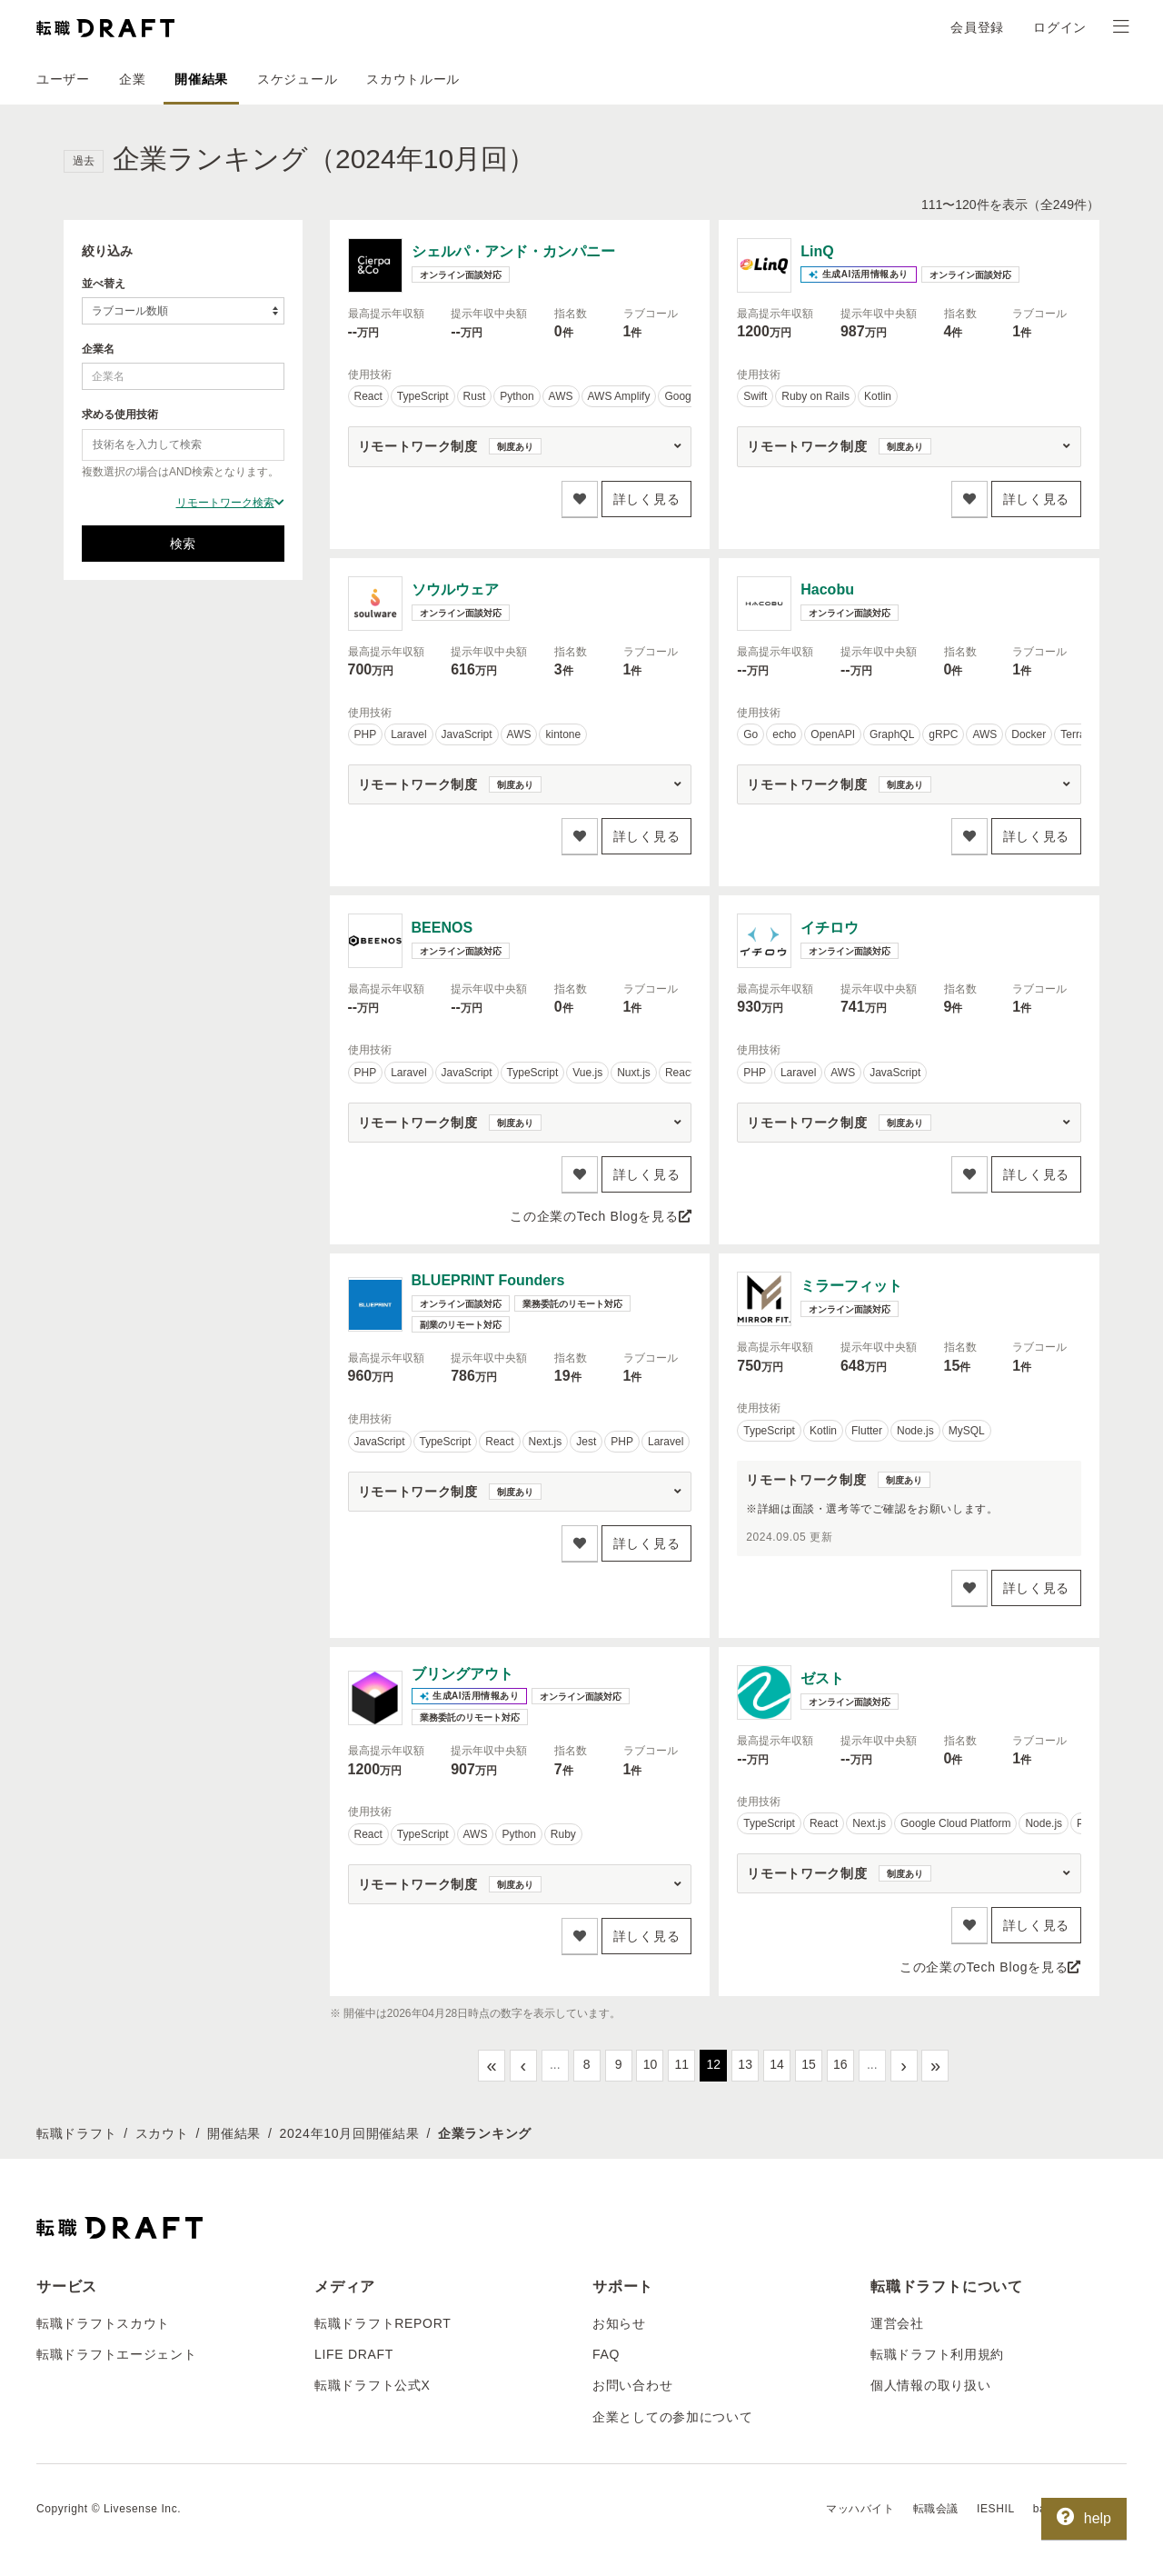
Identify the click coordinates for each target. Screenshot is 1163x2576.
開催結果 (201, 79)
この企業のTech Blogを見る (600, 1216)
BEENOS (442, 927)
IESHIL (996, 2508)
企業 (132, 79)
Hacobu (827, 589)
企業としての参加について (672, 2417)
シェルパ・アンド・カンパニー (513, 251)
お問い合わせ (632, 2385)
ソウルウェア (455, 589)
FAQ (606, 2354)
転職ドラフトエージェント (116, 2354)
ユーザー (63, 79)
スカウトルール (413, 79)
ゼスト (822, 1678)
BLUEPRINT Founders (488, 1280)
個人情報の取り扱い (930, 2385)
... (555, 2064)
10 (650, 2064)
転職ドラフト (76, 2133)
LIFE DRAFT (353, 2354)
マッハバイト (860, 2508)
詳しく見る (647, 499)
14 (777, 2064)
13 (745, 2064)
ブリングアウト (462, 1674)
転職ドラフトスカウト (103, 2323)
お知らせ (619, 2323)
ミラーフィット (851, 1285)
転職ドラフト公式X (372, 2385)
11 (682, 2064)
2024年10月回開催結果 (350, 2133)
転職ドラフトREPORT (383, 2323)
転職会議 (936, 2508)
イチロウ (829, 927)
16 (840, 2064)
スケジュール (297, 79)
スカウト (162, 2133)
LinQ (816, 251)
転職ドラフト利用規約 (937, 2354)
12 (713, 2064)
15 (808, 2064)
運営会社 (897, 2323)
